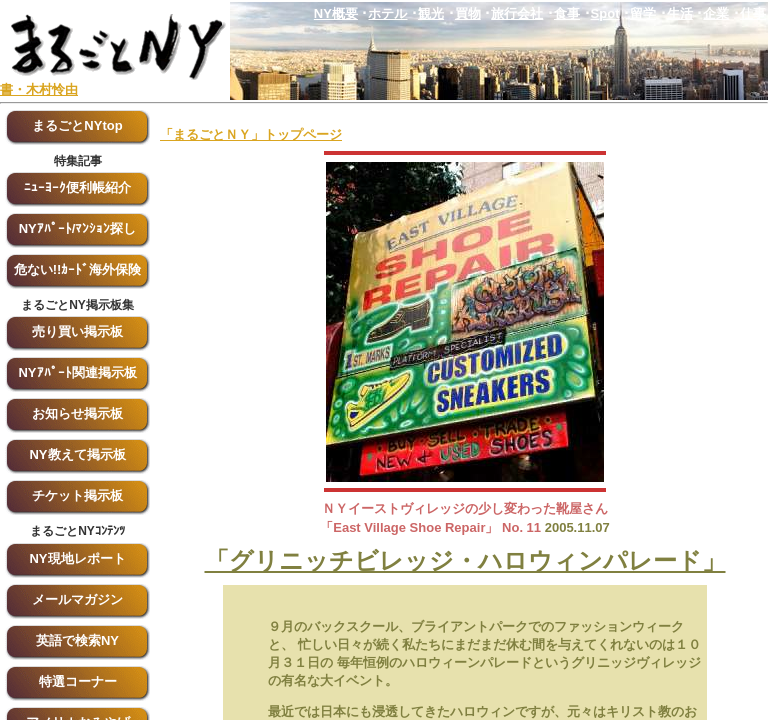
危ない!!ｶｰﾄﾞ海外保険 (78, 269)
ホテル (387, 13)
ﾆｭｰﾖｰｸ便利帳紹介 (77, 187)
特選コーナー (78, 681)
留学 (643, 13)
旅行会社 (517, 13)
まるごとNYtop (77, 125)
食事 (567, 13)
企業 (716, 13)
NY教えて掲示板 (77, 454)
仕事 (753, 13)
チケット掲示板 (77, 495)
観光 (431, 13)
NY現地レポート (77, 558)
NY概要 (336, 13)
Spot (605, 13)
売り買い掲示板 (77, 331)
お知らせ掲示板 (77, 413)
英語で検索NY (77, 640)
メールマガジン (77, 599)
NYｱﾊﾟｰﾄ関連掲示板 (77, 372)
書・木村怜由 (39, 89)
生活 (680, 13)
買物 (468, 13)
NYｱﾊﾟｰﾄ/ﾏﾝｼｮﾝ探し (78, 228)
